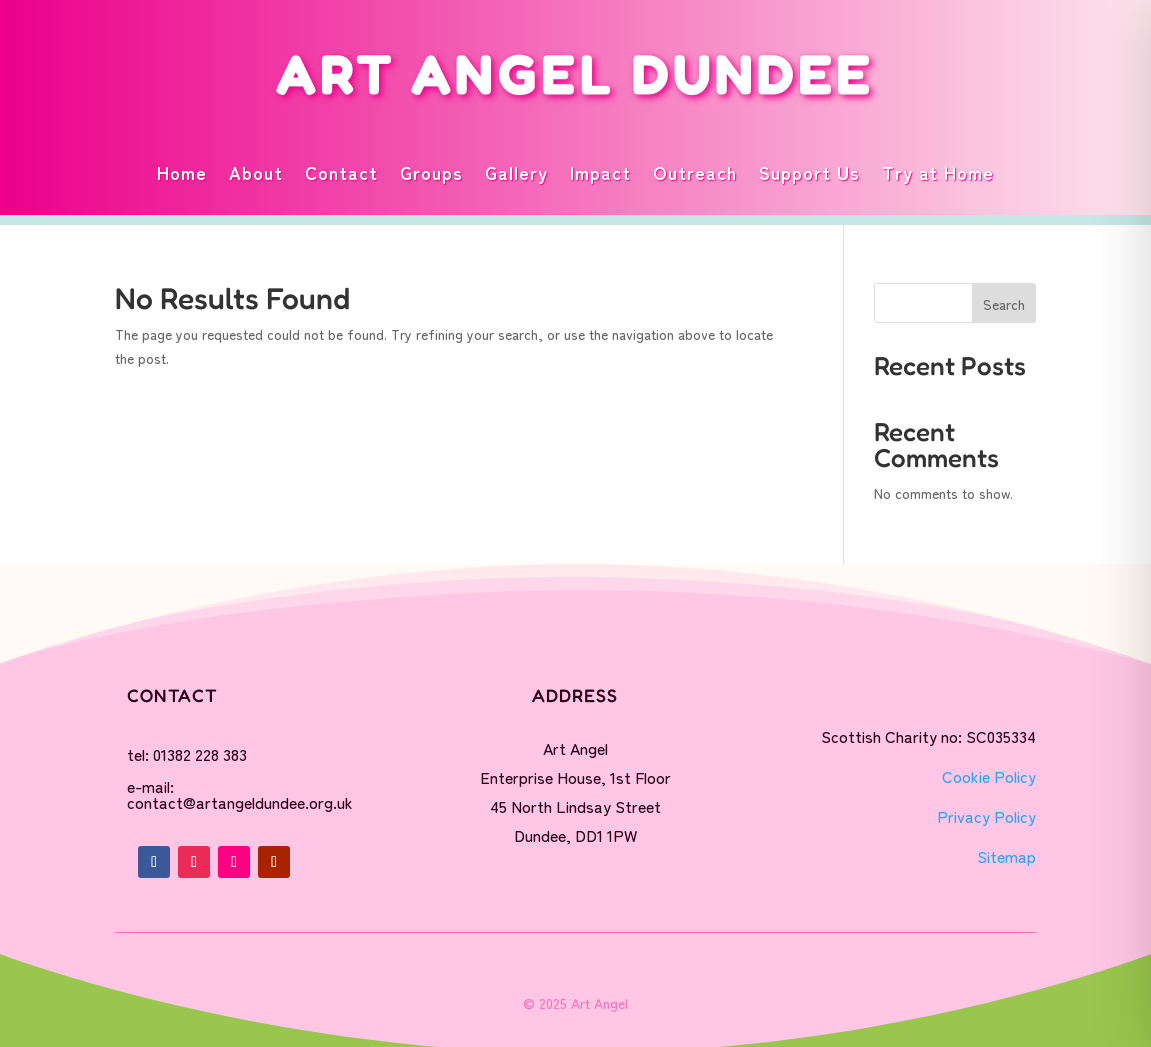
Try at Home (938, 172)
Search (1004, 304)
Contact (341, 172)
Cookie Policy (989, 776)
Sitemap (1006, 856)
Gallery (516, 172)
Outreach (695, 172)
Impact (600, 172)
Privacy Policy (986, 816)
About (256, 172)
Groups (431, 172)
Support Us (809, 172)
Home (182, 172)
